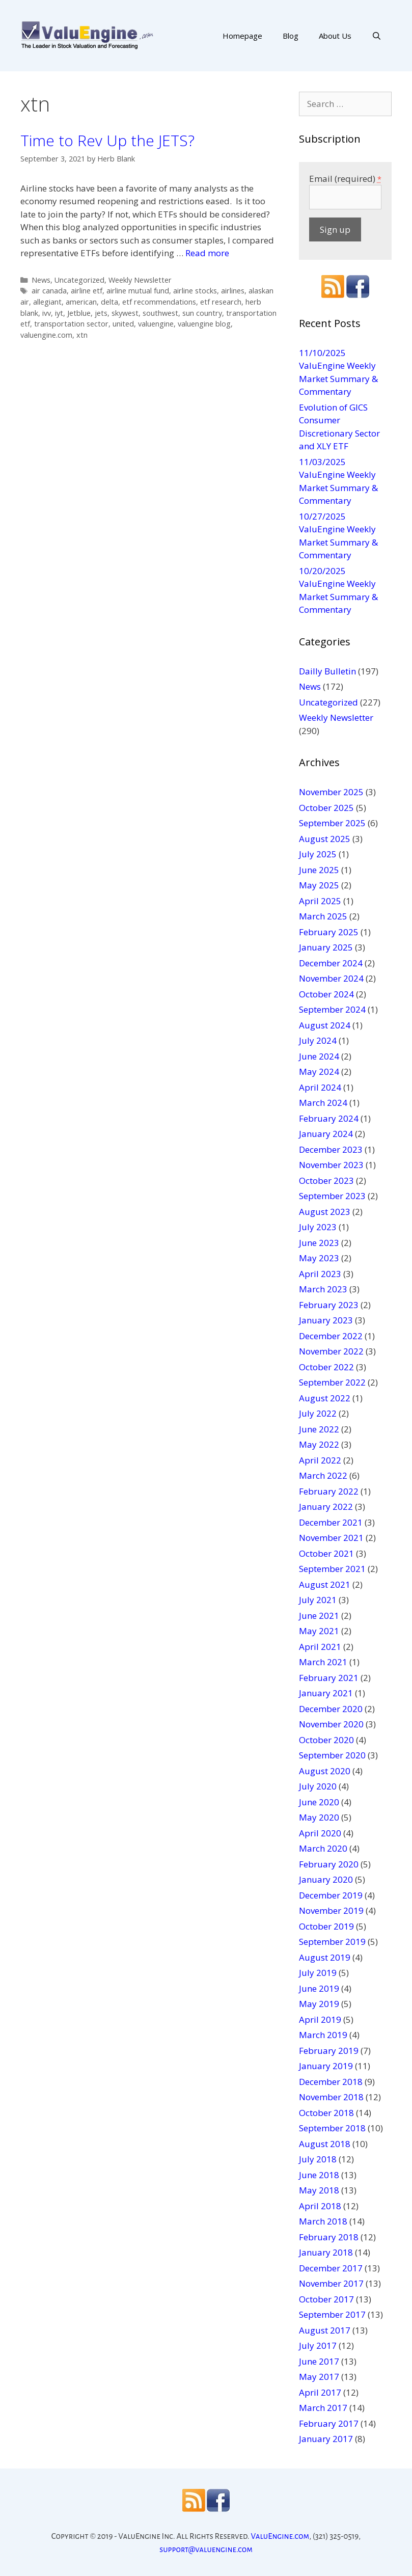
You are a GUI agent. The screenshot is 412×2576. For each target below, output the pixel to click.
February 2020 (329, 1864)
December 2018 (331, 2081)
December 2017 (331, 2268)
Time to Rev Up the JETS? (107, 140)
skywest (125, 313)
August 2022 (324, 1398)
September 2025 (332, 823)
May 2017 (319, 2376)
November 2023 (331, 1165)
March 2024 (323, 1102)
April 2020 (320, 1833)
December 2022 (331, 1336)
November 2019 (331, 1910)
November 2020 (331, 1724)
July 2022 (318, 1413)
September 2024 (332, 1009)
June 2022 (319, 1429)
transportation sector (71, 324)
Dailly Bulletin (327, 671)
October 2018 (326, 2113)
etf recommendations (159, 302)
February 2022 (329, 1491)
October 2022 (326, 1367)
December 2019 (331, 1895)
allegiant (47, 302)
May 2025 (319, 885)
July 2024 (318, 1040)
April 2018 (320, 2206)
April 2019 (320, 2019)
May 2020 (319, 1817)
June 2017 (319, 2361)
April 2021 (320, 1646)
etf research (220, 302)
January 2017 (326, 2439)
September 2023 (332, 1196)
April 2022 (320, 1460)
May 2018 (319, 2190)
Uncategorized (79, 280)
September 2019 (332, 1941)
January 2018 (326, 2252)
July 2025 (318, 854)
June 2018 (319, 2175)
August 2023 (324, 1211)
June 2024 (319, 1056)
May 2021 (319, 1631)
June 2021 (319, 1615)
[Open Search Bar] (377, 35)
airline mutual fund (137, 290)
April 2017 (320, 2392)
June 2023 (319, 1243)
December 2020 (331, 1709)
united (123, 324)
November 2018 (331, 2097)
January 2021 (326, 1693)
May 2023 (319, 1258)
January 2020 (326, 1879)
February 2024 (329, 1118)
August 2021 (324, 1584)
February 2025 (329, 932)
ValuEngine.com (280, 2536)
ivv (46, 313)
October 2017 (326, 2299)
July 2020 (318, 1786)
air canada (49, 290)
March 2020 (323, 1848)
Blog (290, 36)
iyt (59, 313)
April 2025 (320, 901)
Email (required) (345, 178)
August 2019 (324, 1957)
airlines (232, 290)
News (41, 280)
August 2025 (324, 839)
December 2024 (331, 963)
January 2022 (326, 1506)
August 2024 (324, 1025)
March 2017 (323, 2408)
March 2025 (323, 916)
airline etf (86, 290)
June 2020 (319, 1802)
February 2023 (329, 1305)
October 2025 (326, 808)
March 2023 (323, 1289)
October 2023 (326, 1180)
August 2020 (324, 1771)
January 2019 (326, 2066)
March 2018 (323, 2221)
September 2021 (332, 1569)
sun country (202, 313)
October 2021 (326, 1553)
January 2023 (326, 1320)
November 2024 (331, 978)
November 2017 (331, 2283)
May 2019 (319, 2004)
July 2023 (318, 1227)
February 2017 (329, 2423)
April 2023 (320, 1274)
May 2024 (319, 1071)
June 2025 (319, 870)
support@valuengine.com (206, 2549)
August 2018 (324, 2144)
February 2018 (329, 2237)
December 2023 (331, 1149)
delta (109, 302)
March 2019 (323, 2035)
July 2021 (318, 1600)
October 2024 (326, 994)
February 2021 (329, 1678)
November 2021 (331, 1537)
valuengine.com (46, 335)
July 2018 (318, 2159)
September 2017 (332, 2314)
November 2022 (331, 1351)
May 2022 (319, 1444)
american (81, 302)
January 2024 (326, 1134)
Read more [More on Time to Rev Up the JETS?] (207, 253)
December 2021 (331, 1522)
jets (101, 313)
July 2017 (318, 2345)
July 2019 (318, 1972)
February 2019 (329, 2050)
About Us (335, 36)
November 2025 (331, 792)
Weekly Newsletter (140, 280)
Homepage (242, 36)
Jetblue (79, 313)
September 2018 (332, 2128)
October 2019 (326, 1926)
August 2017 (324, 2330)
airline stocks (195, 290)
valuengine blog (204, 324)
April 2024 (320, 1087)
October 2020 (326, 1740)
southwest (160, 313)
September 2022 (332, 1382)
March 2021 (323, 1662)
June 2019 (319, 1988)
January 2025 (326, 947)
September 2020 (332, 1755)
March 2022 (323, 1475)
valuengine (156, 324)
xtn (82, 335)
